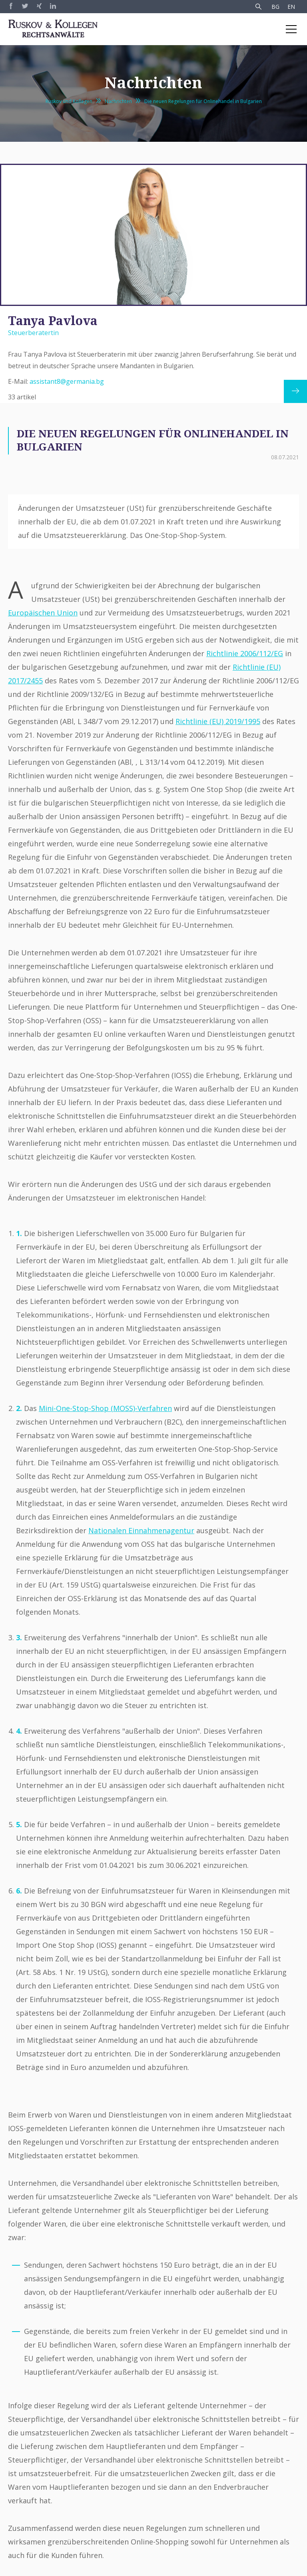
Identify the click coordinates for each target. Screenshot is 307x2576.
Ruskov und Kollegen (69, 101)
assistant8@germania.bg (67, 381)
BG (275, 6)
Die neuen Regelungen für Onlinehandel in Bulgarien (203, 101)
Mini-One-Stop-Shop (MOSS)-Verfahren (105, 1408)
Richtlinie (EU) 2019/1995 (217, 721)
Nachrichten (118, 101)
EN (291, 6)
